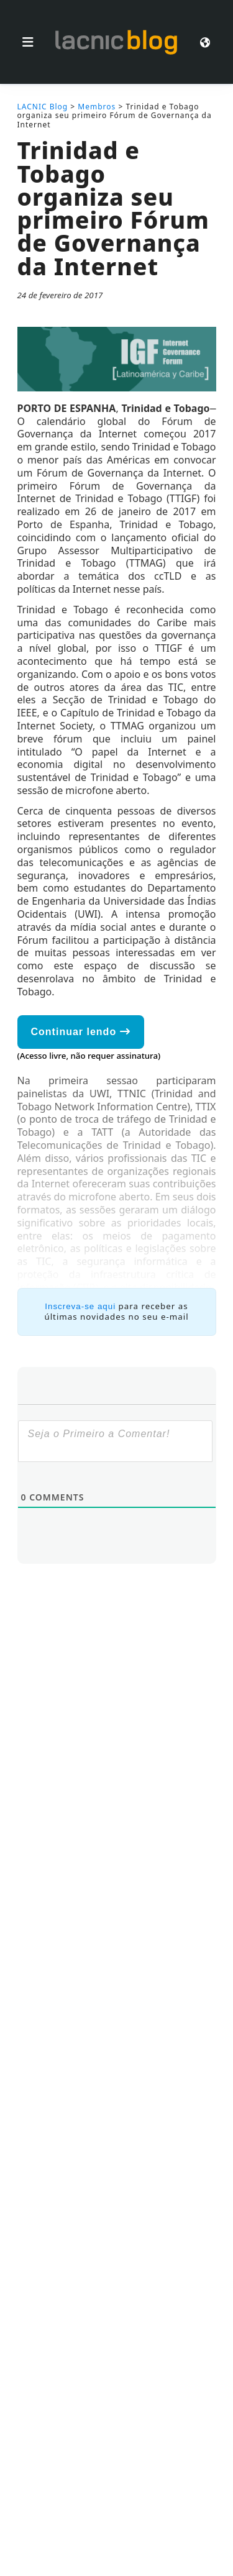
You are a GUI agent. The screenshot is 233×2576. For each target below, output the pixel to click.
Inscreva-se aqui (80, 1306)
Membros (97, 106)
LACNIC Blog (42, 106)
